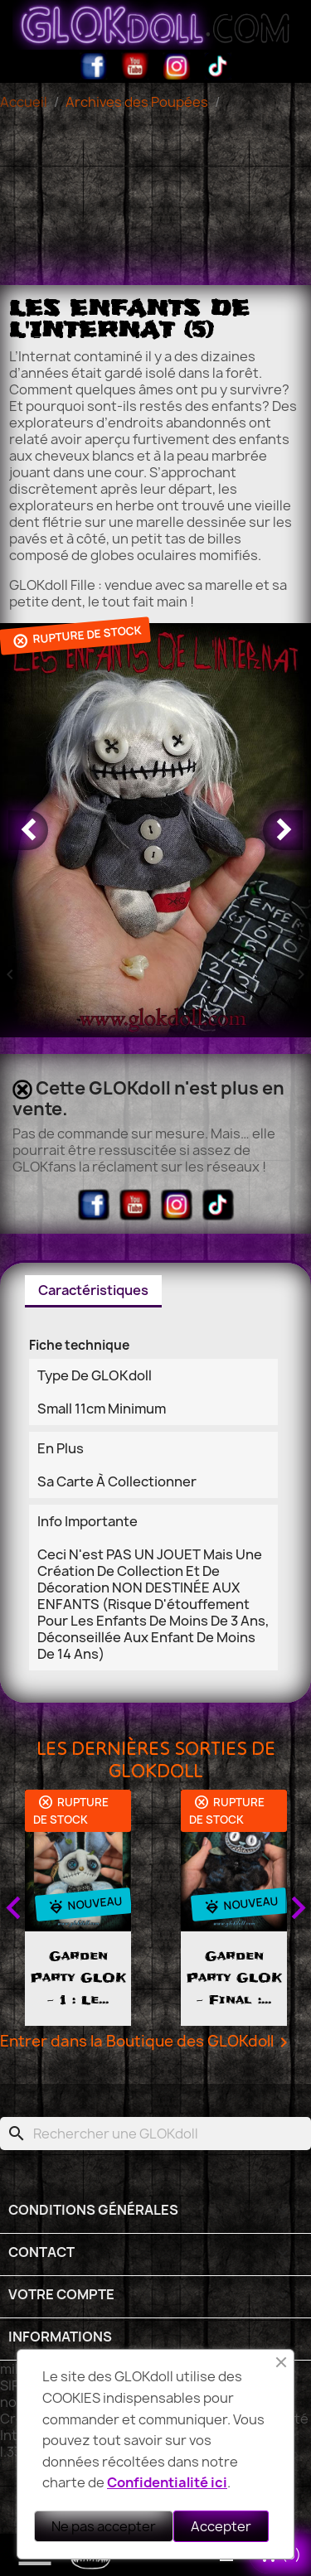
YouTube (135, 66)
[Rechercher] (155, 2133)
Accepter (221, 2526)
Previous (13, 1908)
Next (297, 1908)
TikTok (218, 66)
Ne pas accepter (103, 2526)
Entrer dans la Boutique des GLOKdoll (147, 2042)
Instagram (176, 66)
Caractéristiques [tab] (93, 1290)
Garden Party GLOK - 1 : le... (120, 1978)
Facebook (93, 66)
